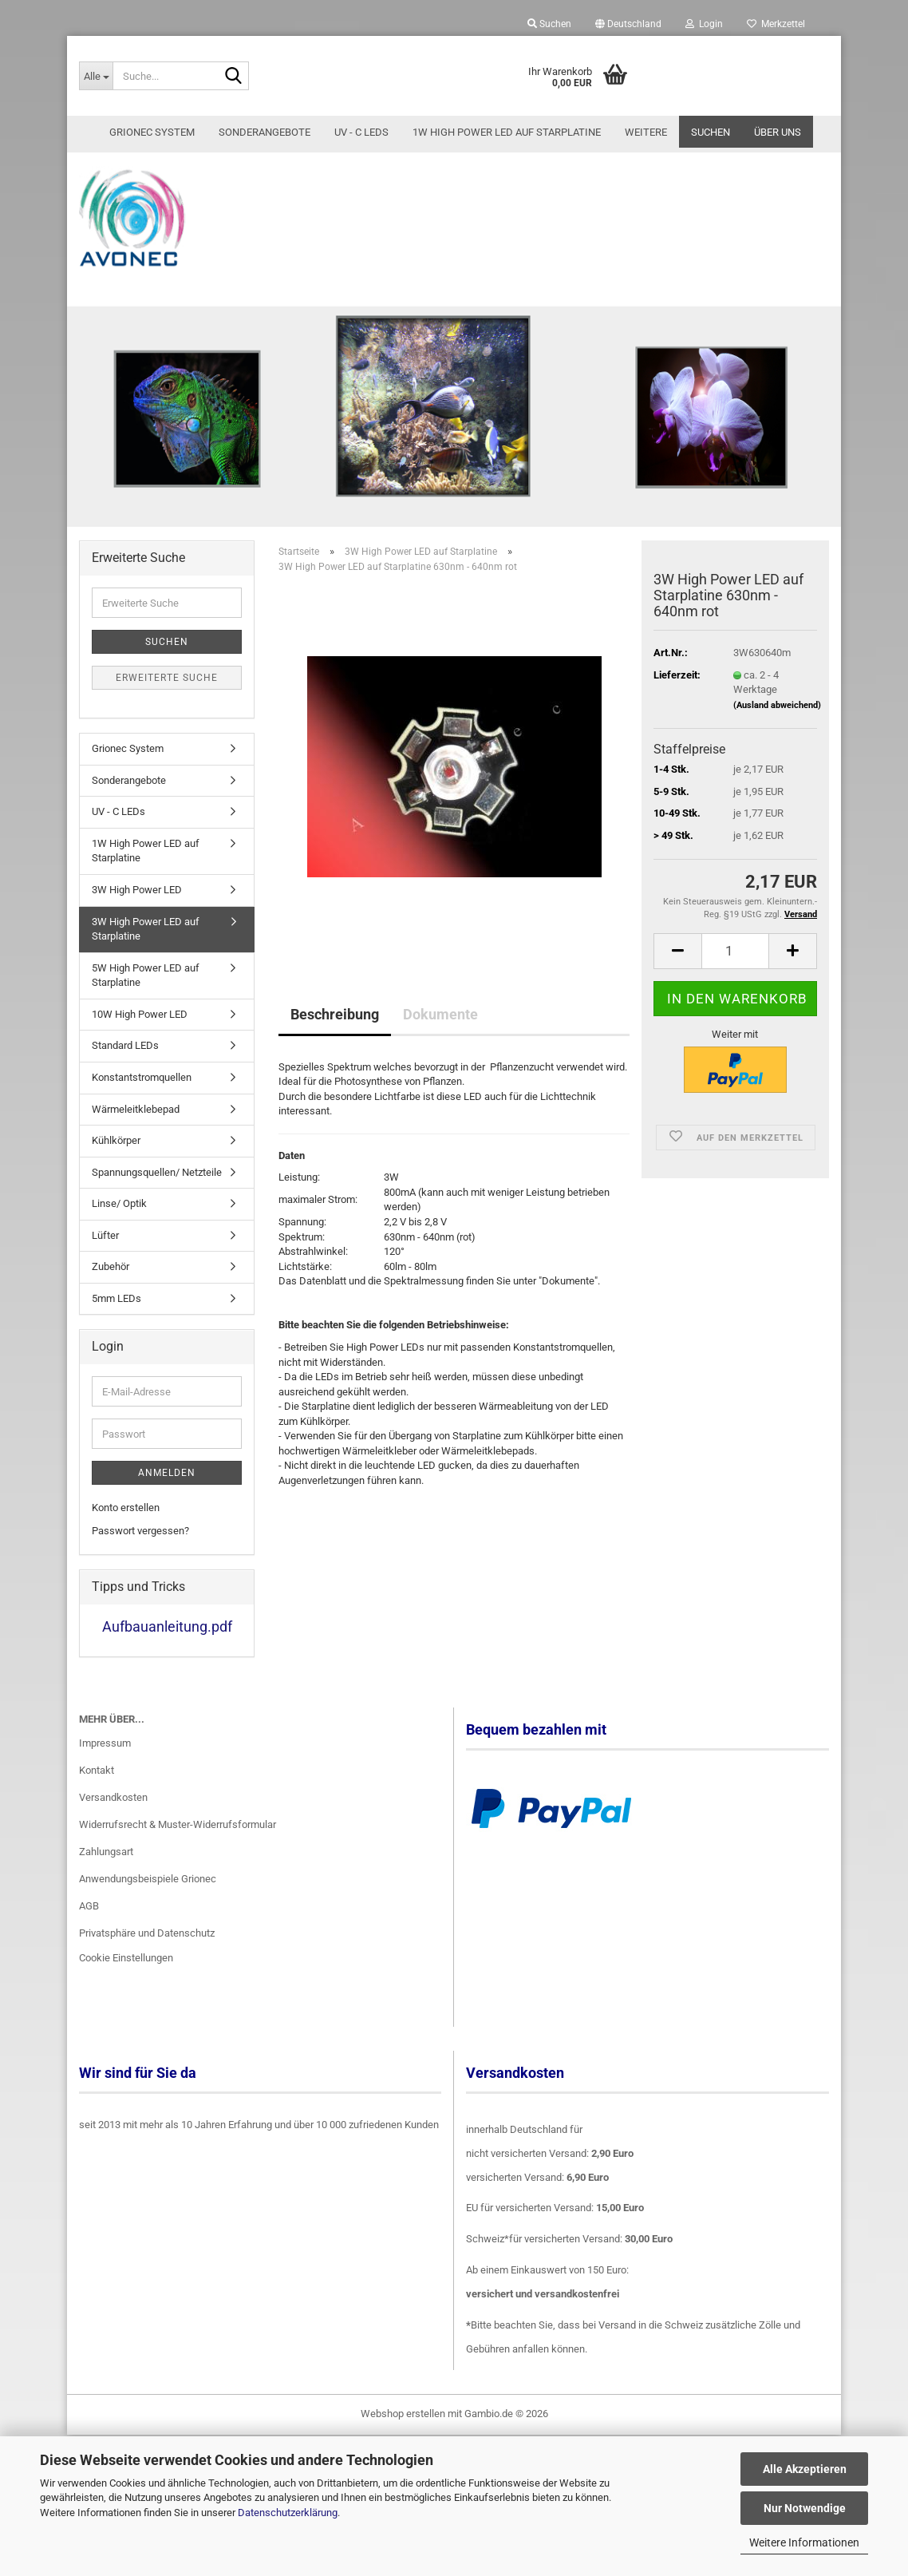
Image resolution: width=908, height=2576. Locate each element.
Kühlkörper (116, 1159)
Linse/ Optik (119, 1222)
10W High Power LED (140, 1032)
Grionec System (152, 132)
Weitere (646, 132)
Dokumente (440, 1031)
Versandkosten (113, 1816)
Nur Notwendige (805, 2508)
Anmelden (166, 1491)
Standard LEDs (125, 1064)
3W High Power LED (137, 908)
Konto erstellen (126, 1526)
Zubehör (110, 1285)
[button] (628, 24)
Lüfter (105, 1253)
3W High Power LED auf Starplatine (145, 946)
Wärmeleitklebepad (136, 1127)
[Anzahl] (735, 969)
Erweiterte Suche (167, 696)
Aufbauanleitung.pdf (167, 1644)
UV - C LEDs (361, 132)
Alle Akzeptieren (805, 2469)
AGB (89, 1923)
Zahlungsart (106, 1869)
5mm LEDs (116, 1317)
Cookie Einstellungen (126, 1976)
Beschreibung (334, 1031)
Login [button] (704, 24)
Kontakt (96, 1788)
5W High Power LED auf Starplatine (145, 993)
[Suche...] (96, 75)
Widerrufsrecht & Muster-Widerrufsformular (177, 1843)
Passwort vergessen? (140, 1549)
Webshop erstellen (403, 2432)
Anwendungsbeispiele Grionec (147, 1896)
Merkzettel (776, 24)
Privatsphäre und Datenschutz (147, 1951)
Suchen (710, 132)
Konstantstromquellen (141, 1096)
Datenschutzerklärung (288, 2513)
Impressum (105, 1761)
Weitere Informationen (804, 2542)
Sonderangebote (264, 132)
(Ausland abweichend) (777, 723)
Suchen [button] (549, 24)
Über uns (777, 132)
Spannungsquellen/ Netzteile (157, 1190)
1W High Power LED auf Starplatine (507, 132)
